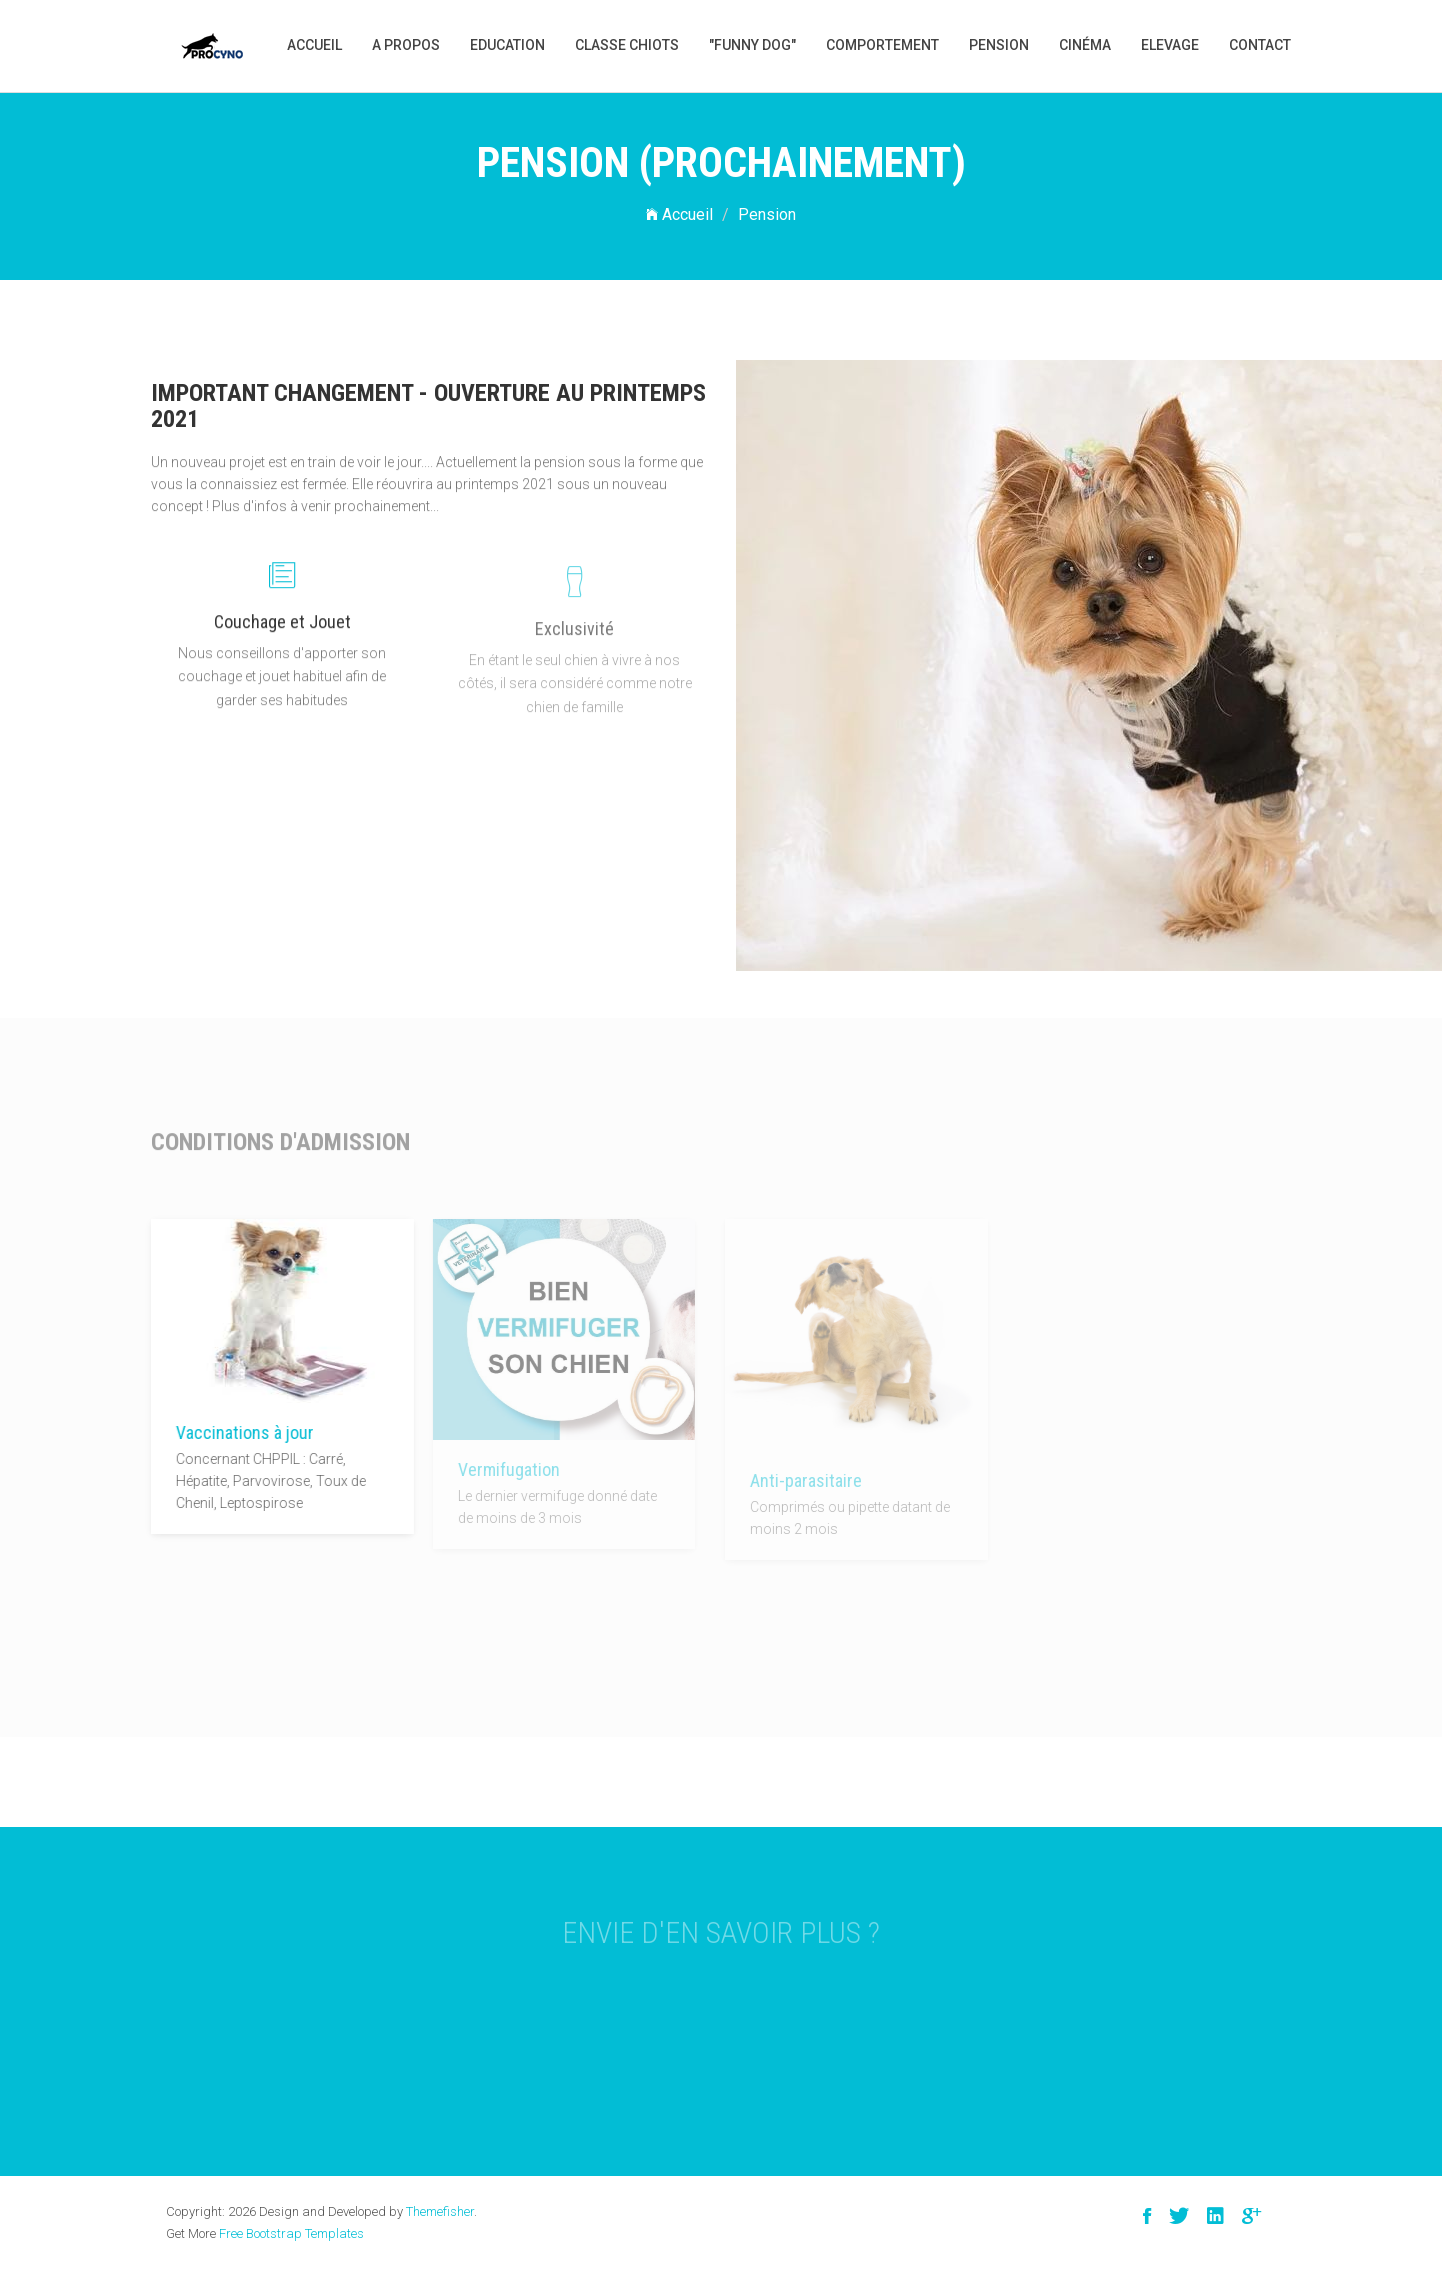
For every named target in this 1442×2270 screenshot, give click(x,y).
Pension (999, 45)
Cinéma (1085, 45)
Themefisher (440, 2211)
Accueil (314, 45)
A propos (406, 45)
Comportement (882, 45)
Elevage (1170, 45)
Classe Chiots (627, 45)
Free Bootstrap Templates (291, 2233)
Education (507, 45)
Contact (1260, 45)
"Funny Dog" (752, 45)
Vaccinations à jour (240, 1432)
